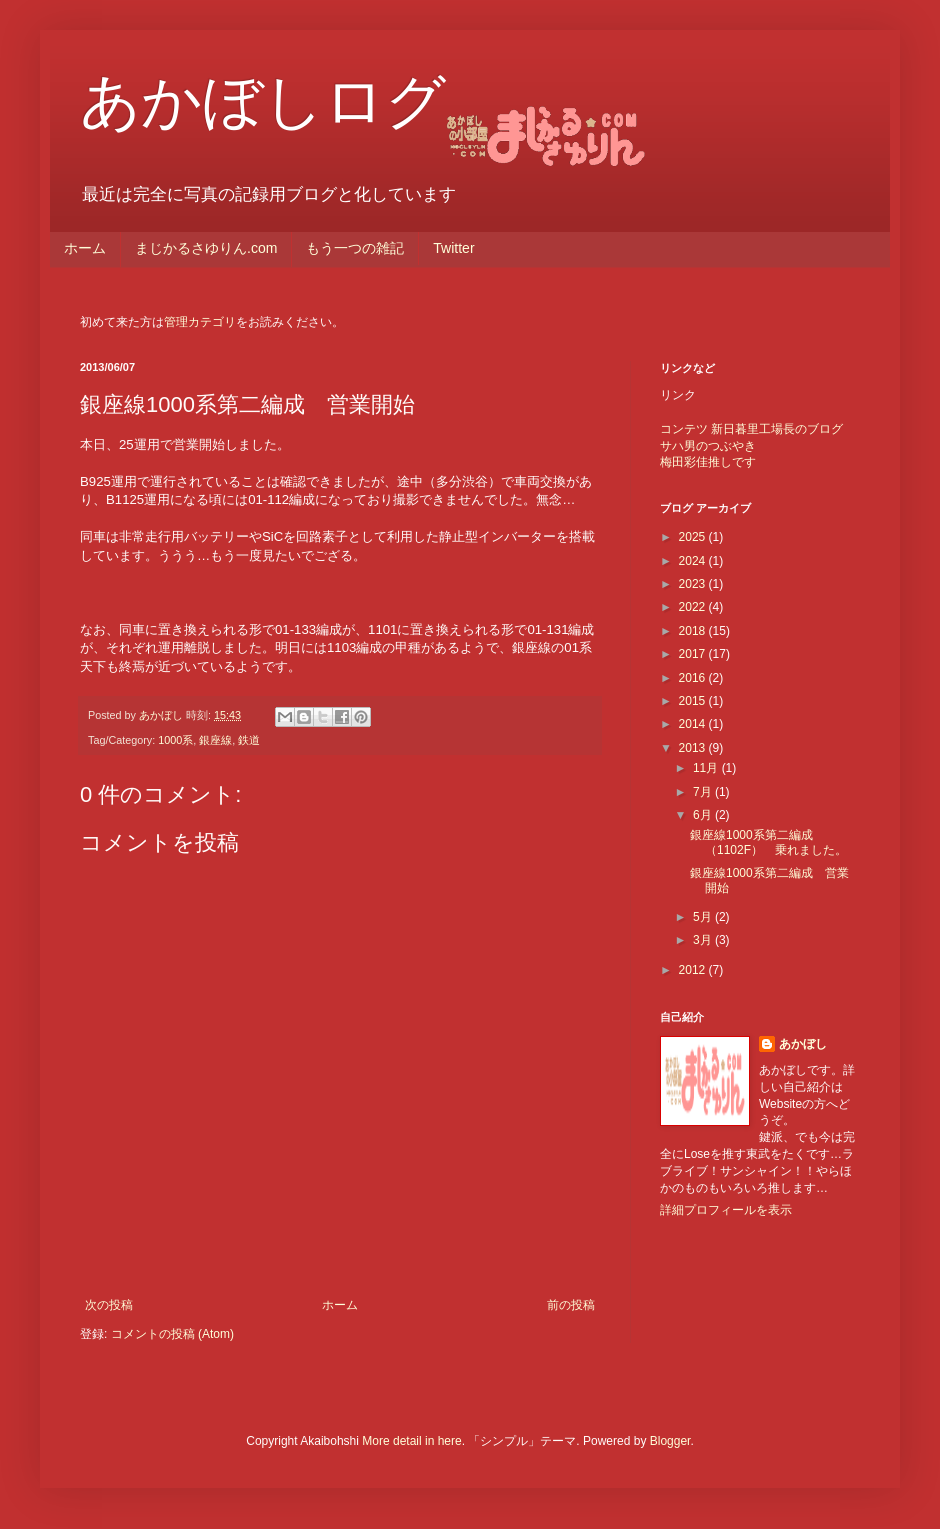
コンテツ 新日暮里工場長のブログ (751, 429)
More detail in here (411, 1441)
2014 (694, 724)
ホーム (85, 248)
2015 (694, 701)
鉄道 (249, 740)
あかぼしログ (263, 101)
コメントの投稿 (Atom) (172, 1334)
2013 (694, 748)
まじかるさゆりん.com (206, 248)
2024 (694, 561)
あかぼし (803, 1044)
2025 (694, 537)
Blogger (670, 1441)
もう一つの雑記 (355, 248)
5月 (704, 917)
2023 (694, 584)
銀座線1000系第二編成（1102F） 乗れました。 (768, 842)
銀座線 (215, 740)
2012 (694, 970)
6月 (704, 815)
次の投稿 (109, 1305)
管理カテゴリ (200, 322)
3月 (704, 940)
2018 (694, 631)
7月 (704, 792)
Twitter (453, 248)
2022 (694, 607)
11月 (707, 768)
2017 (694, 654)
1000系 (175, 740)
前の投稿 (571, 1305)
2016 (694, 678)
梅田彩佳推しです (708, 462)
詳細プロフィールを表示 (726, 1210)
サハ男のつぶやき (708, 446)
